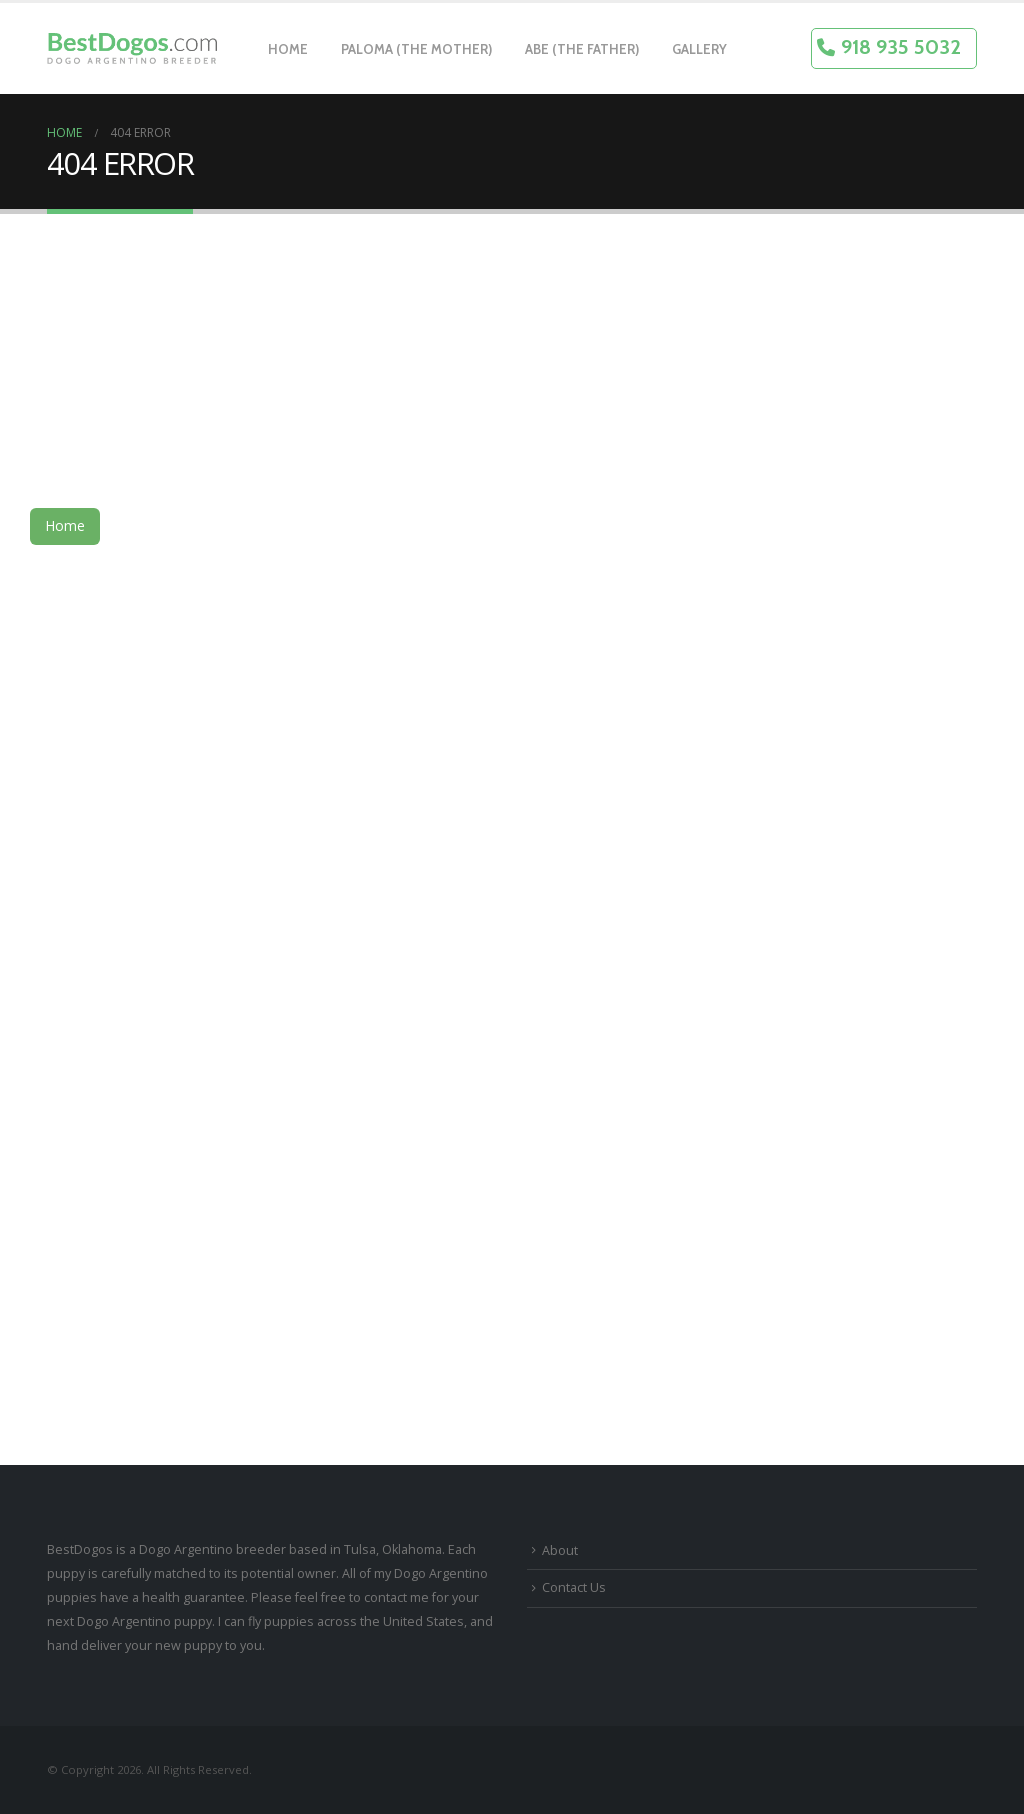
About (560, 1550)
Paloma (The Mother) (416, 49)
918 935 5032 (901, 47)
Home (288, 49)
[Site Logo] (132, 49)
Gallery (699, 49)
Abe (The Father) (582, 49)
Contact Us (574, 1587)
